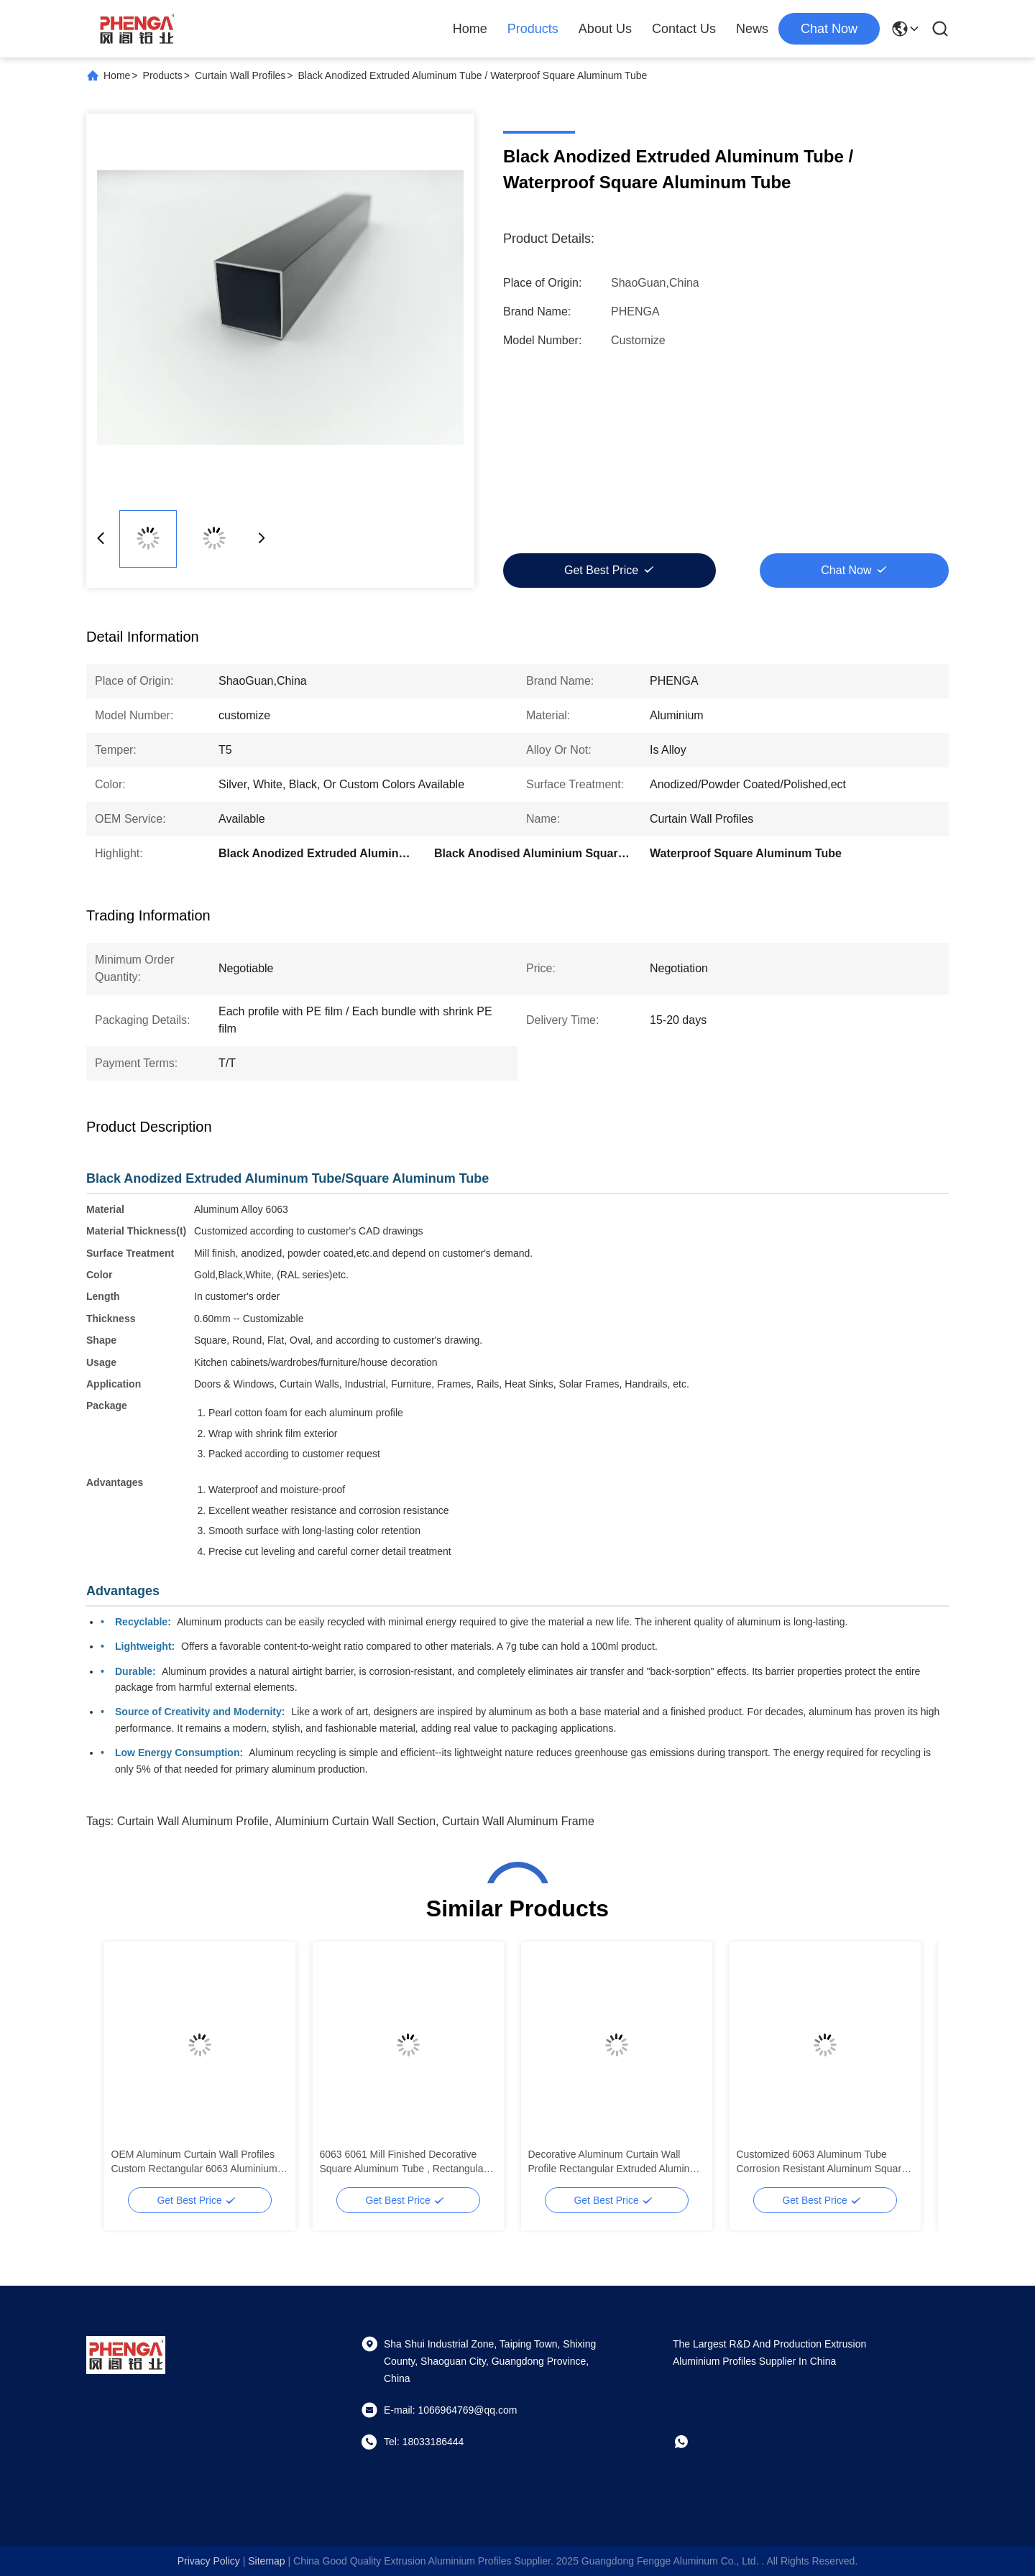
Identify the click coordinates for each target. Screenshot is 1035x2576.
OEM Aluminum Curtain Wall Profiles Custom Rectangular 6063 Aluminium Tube (194, 2162)
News (752, 29)
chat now (829, 29)
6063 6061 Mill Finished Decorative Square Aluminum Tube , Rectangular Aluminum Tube (403, 2162)
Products (532, 29)
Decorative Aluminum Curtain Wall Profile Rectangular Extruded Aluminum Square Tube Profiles (616, 2162)
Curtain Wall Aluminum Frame (518, 1821)
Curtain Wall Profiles (240, 75)
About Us (605, 29)
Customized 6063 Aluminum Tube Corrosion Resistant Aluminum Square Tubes (822, 2162)
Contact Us (684, 29)
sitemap (266, 2561)
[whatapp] (691, 2441)
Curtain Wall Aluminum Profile (193, 1821)
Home (470, 29)
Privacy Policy (209, 2561)
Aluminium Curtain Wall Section (355, 1821)
